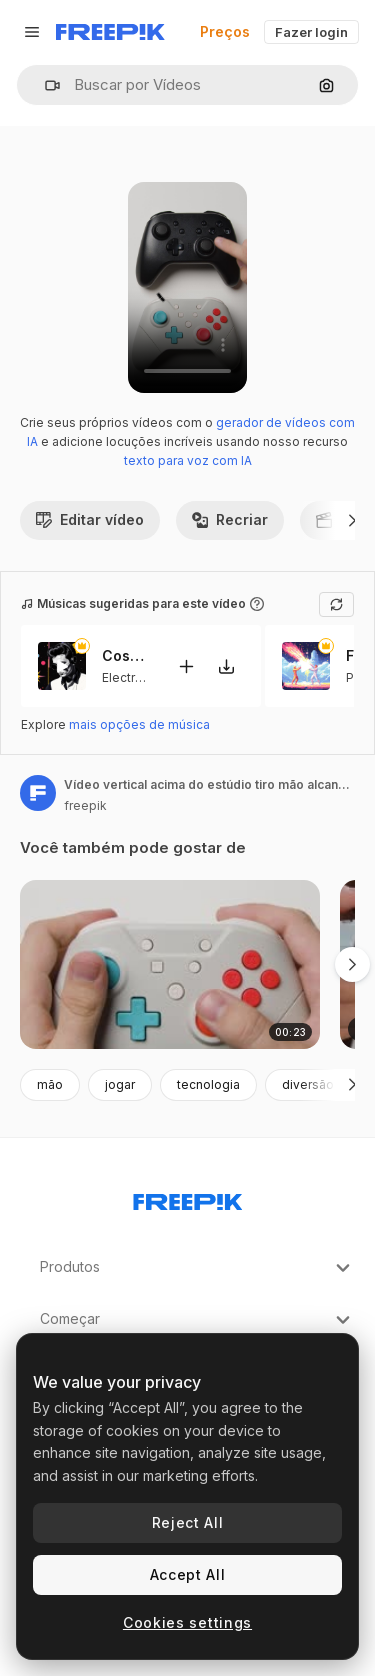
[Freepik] (110, 32)
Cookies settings (187, 1622)
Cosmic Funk (127, 655)
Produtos (197, 1268)
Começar (197, 1320)
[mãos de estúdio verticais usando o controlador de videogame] (170, 964)
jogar (120, 1084)
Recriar (230, 519)
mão (50, 1084)
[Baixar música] (226, 665)
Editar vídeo (90, 519)
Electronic (131, 676)
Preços (225, 31)
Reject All (188, 1522)
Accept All (188, 1574)
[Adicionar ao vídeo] (186, 665)
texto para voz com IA (188, 460)
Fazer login (311, 32)
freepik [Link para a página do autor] (85, 805)
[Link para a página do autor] (38, 793)
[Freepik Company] (188, 1198)
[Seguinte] (352, 520)
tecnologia (208, 1084)
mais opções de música (139, 724)
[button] (44, 85)
